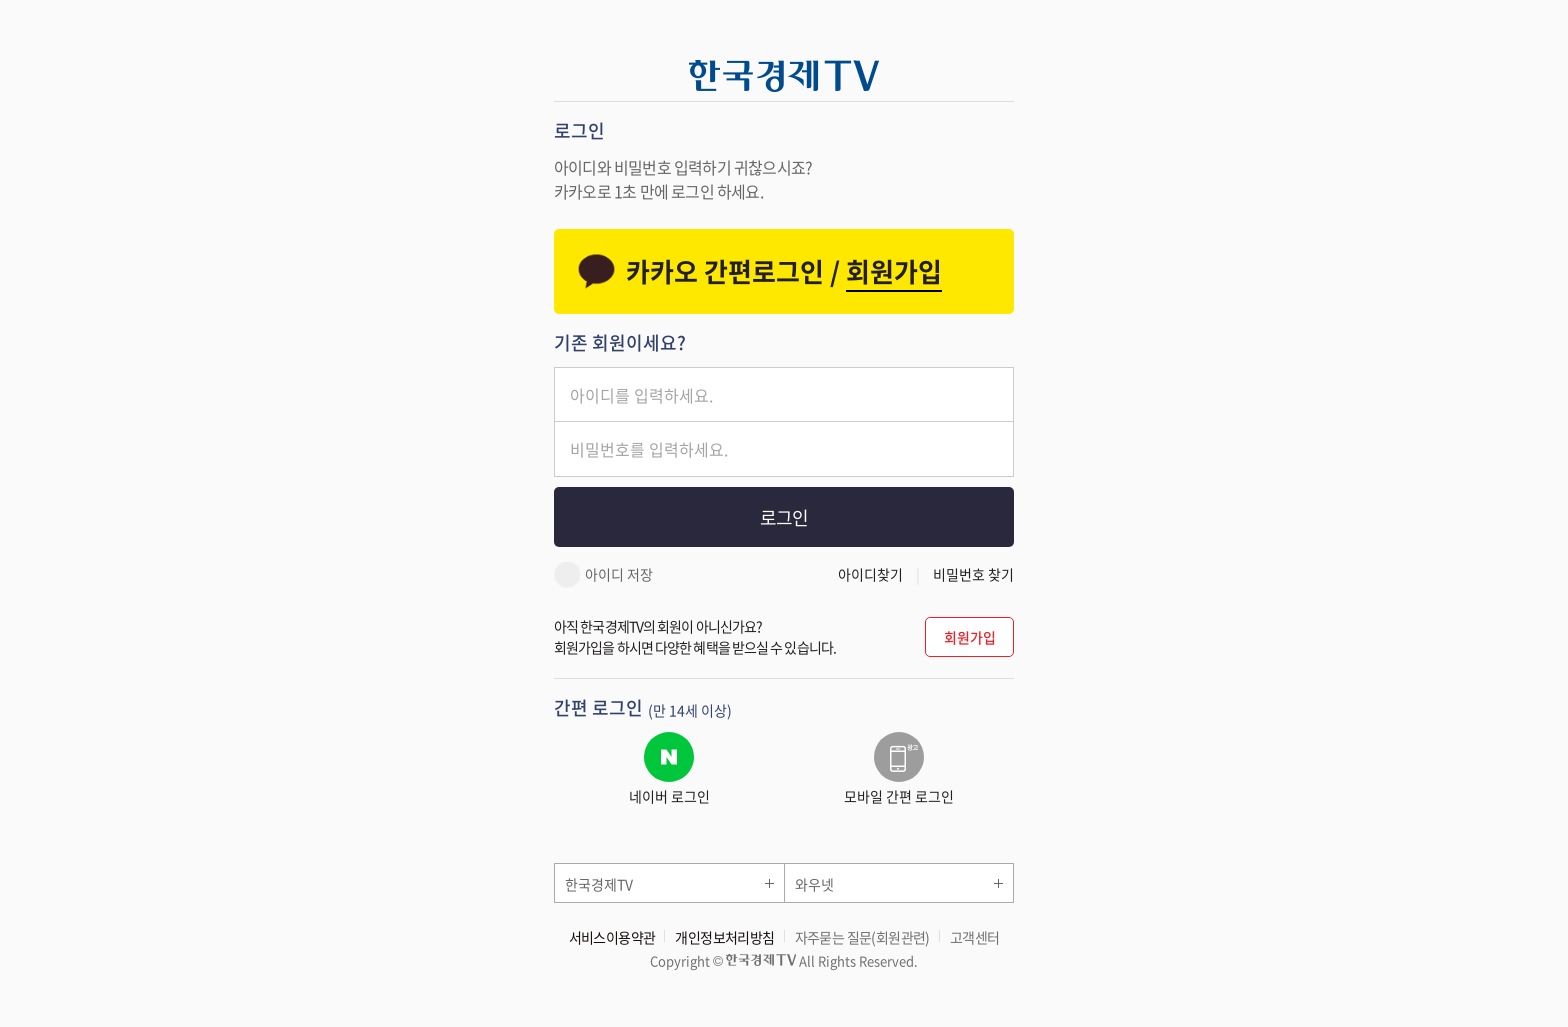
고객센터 (975, 937)
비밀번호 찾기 (973, 574)
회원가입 (970, 637)
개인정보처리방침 (724, 937)
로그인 (784, 517)
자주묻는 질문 (862, 937)
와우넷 (814, 884)
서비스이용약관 (612, 937)
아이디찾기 (870, 574)
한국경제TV (599, 884)
